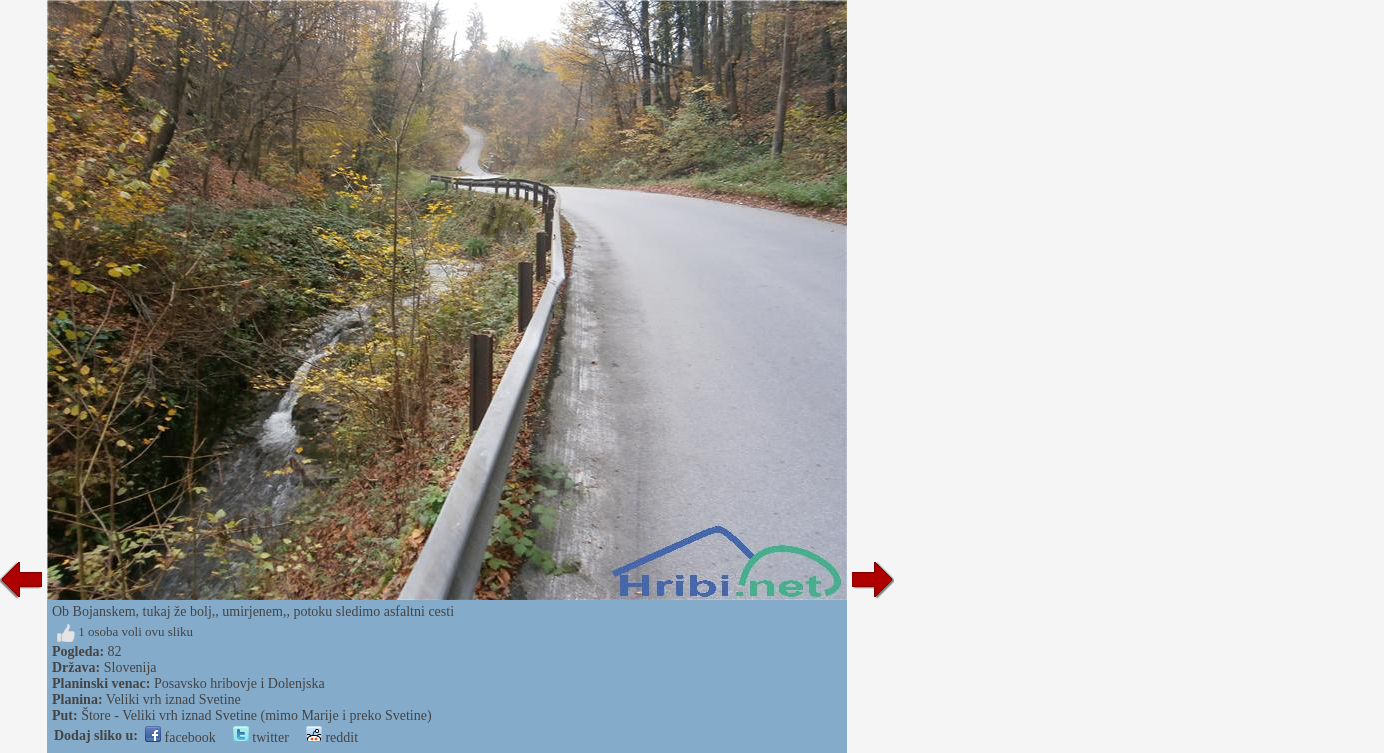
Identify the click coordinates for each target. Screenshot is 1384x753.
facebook (180, 737)
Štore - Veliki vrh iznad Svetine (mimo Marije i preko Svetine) (256, 715)
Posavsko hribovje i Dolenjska (239, 683)
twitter (261, 737)
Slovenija (130, 667)
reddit (332, 737)
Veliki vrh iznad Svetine (173, 699)
